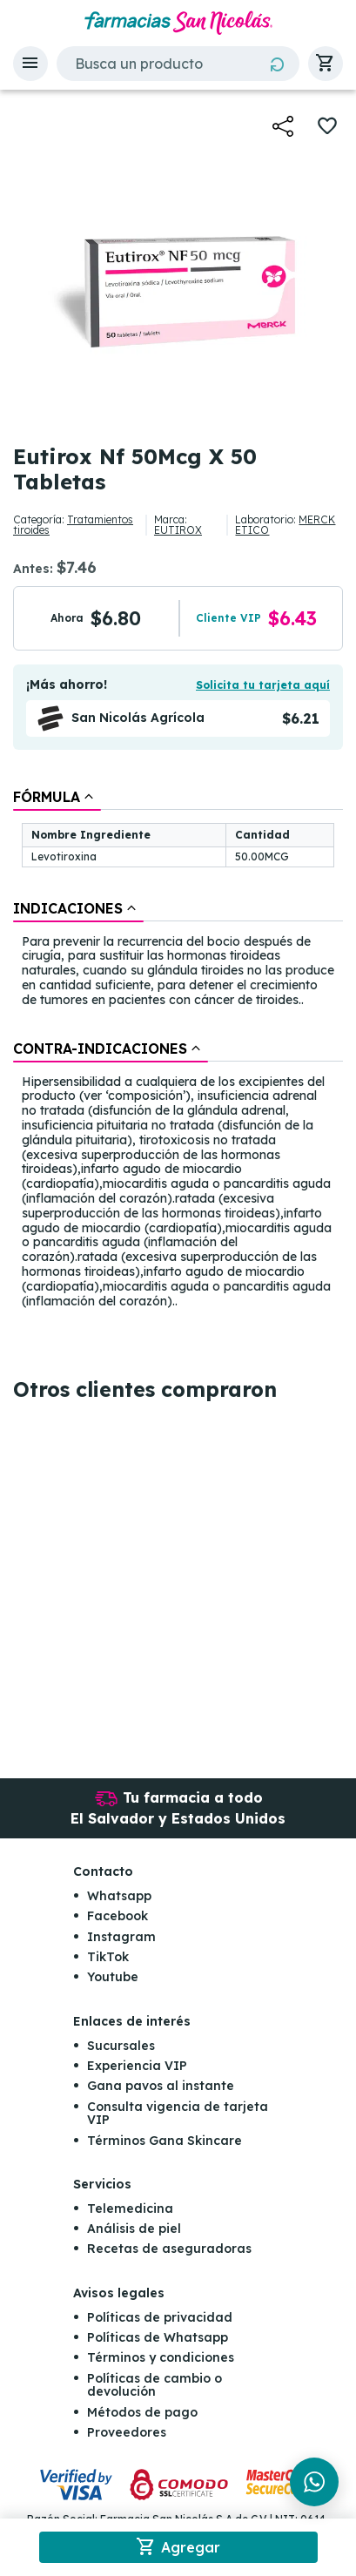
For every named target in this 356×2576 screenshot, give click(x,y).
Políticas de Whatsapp (157, 2337)
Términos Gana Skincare (164, 2140)
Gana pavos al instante (160, 2086)
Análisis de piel (134, 2228)
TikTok (108, 1957)
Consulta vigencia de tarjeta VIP (177, 2113)
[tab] (57, 797)
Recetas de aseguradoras (169, 2248)
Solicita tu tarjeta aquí (263, 684)
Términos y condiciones (160, 2357)
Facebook (117, 1916)
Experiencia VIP (137, 2066)
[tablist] (178, 1050)
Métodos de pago (142, 2412)
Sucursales (121, 2045)
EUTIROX (178, 529)
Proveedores (126, 2432)
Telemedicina (130, 2208)
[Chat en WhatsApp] (314, 2482)
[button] (30, 63)
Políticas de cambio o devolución (154, 2384)
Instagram (121, 1937)
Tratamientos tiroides (73, 524)
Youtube (112, 1977)
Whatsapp (119, 1896)
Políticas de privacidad (159, 2317)
